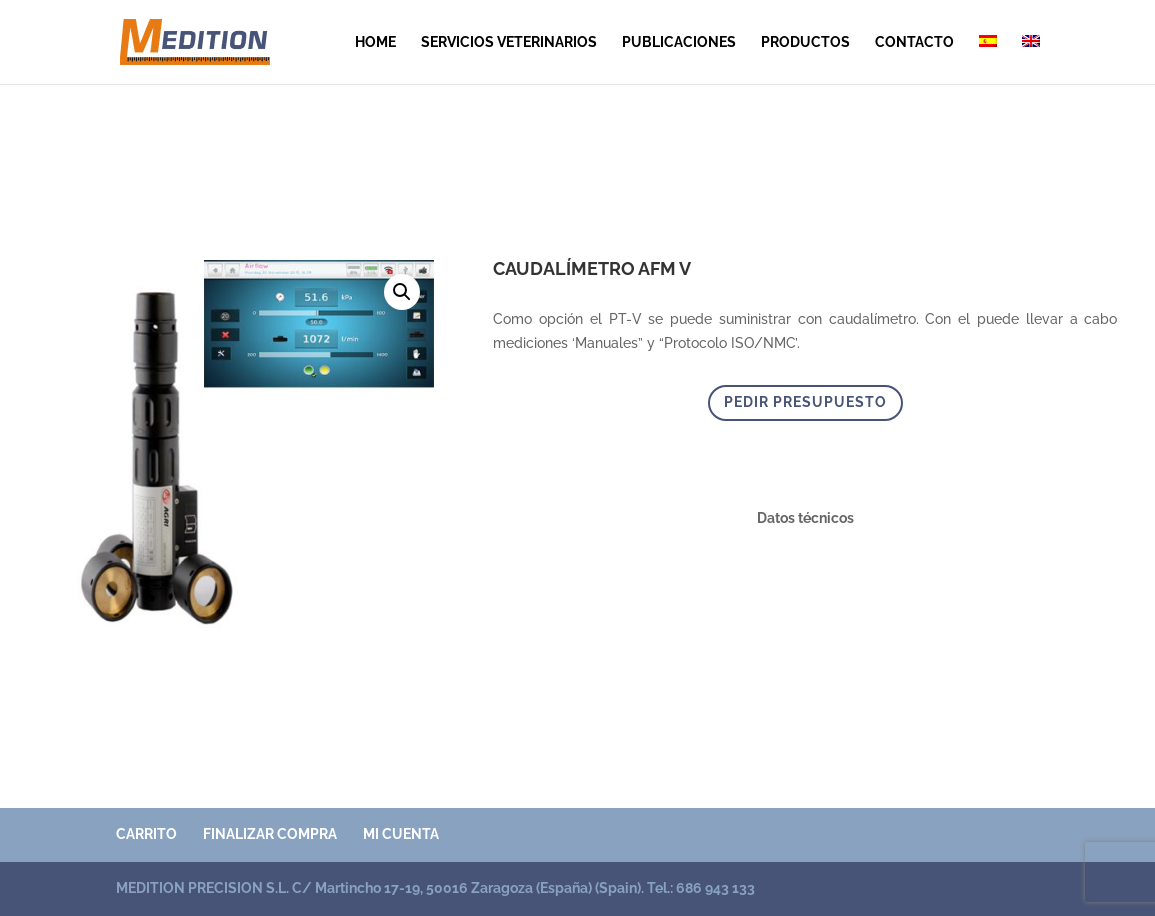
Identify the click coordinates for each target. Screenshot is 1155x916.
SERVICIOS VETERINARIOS (509, 42)
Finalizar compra (270, 834)
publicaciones (679, 42)
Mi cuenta (401, 834)
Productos (805, 42)
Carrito (146, 834)
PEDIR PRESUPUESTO (805, 402)
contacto (914, 42)
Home (375, 42)
